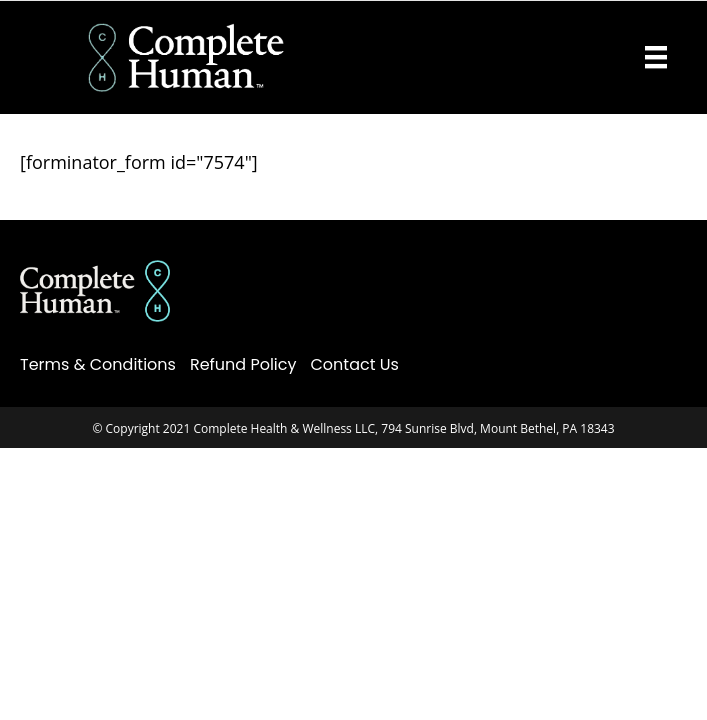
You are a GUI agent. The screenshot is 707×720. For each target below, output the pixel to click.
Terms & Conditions (98, 364)
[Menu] (656, 57)
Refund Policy (243, 364)
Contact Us (355, 364)
